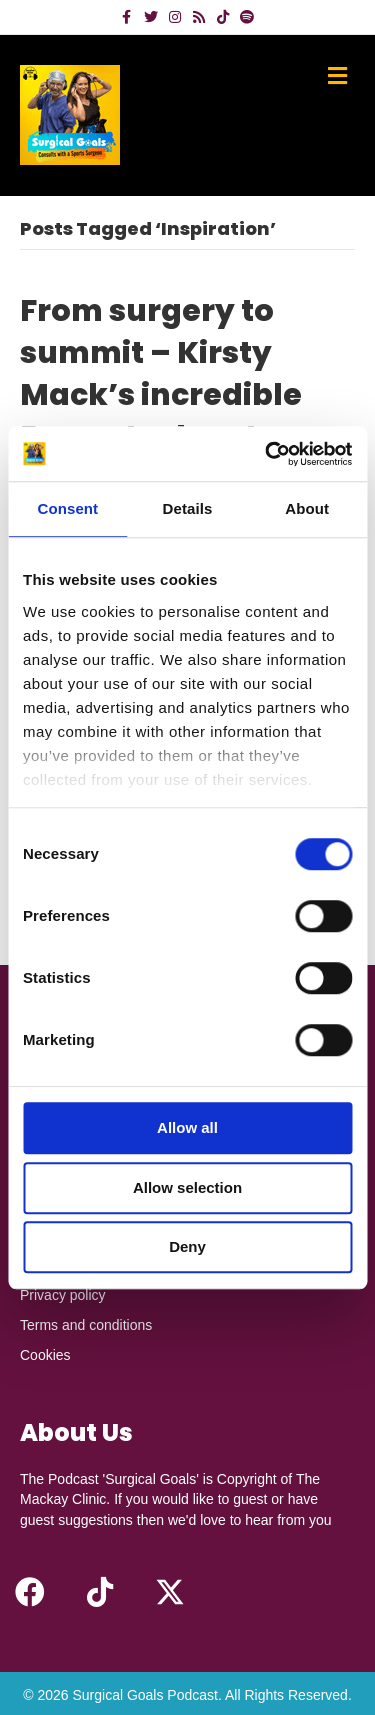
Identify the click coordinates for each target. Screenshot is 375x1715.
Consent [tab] (67, 508)
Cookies (45, 1355)
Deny (187, 1246)
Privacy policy (63, 1295)
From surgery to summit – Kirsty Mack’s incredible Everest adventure (166, 374)
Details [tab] (188, 508)
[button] (30, 1592)
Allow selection (187, 1187)
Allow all (187, 1127)
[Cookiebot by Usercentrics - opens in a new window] (267, 454)
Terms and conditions (86, 1325)
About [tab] (307, 508)
